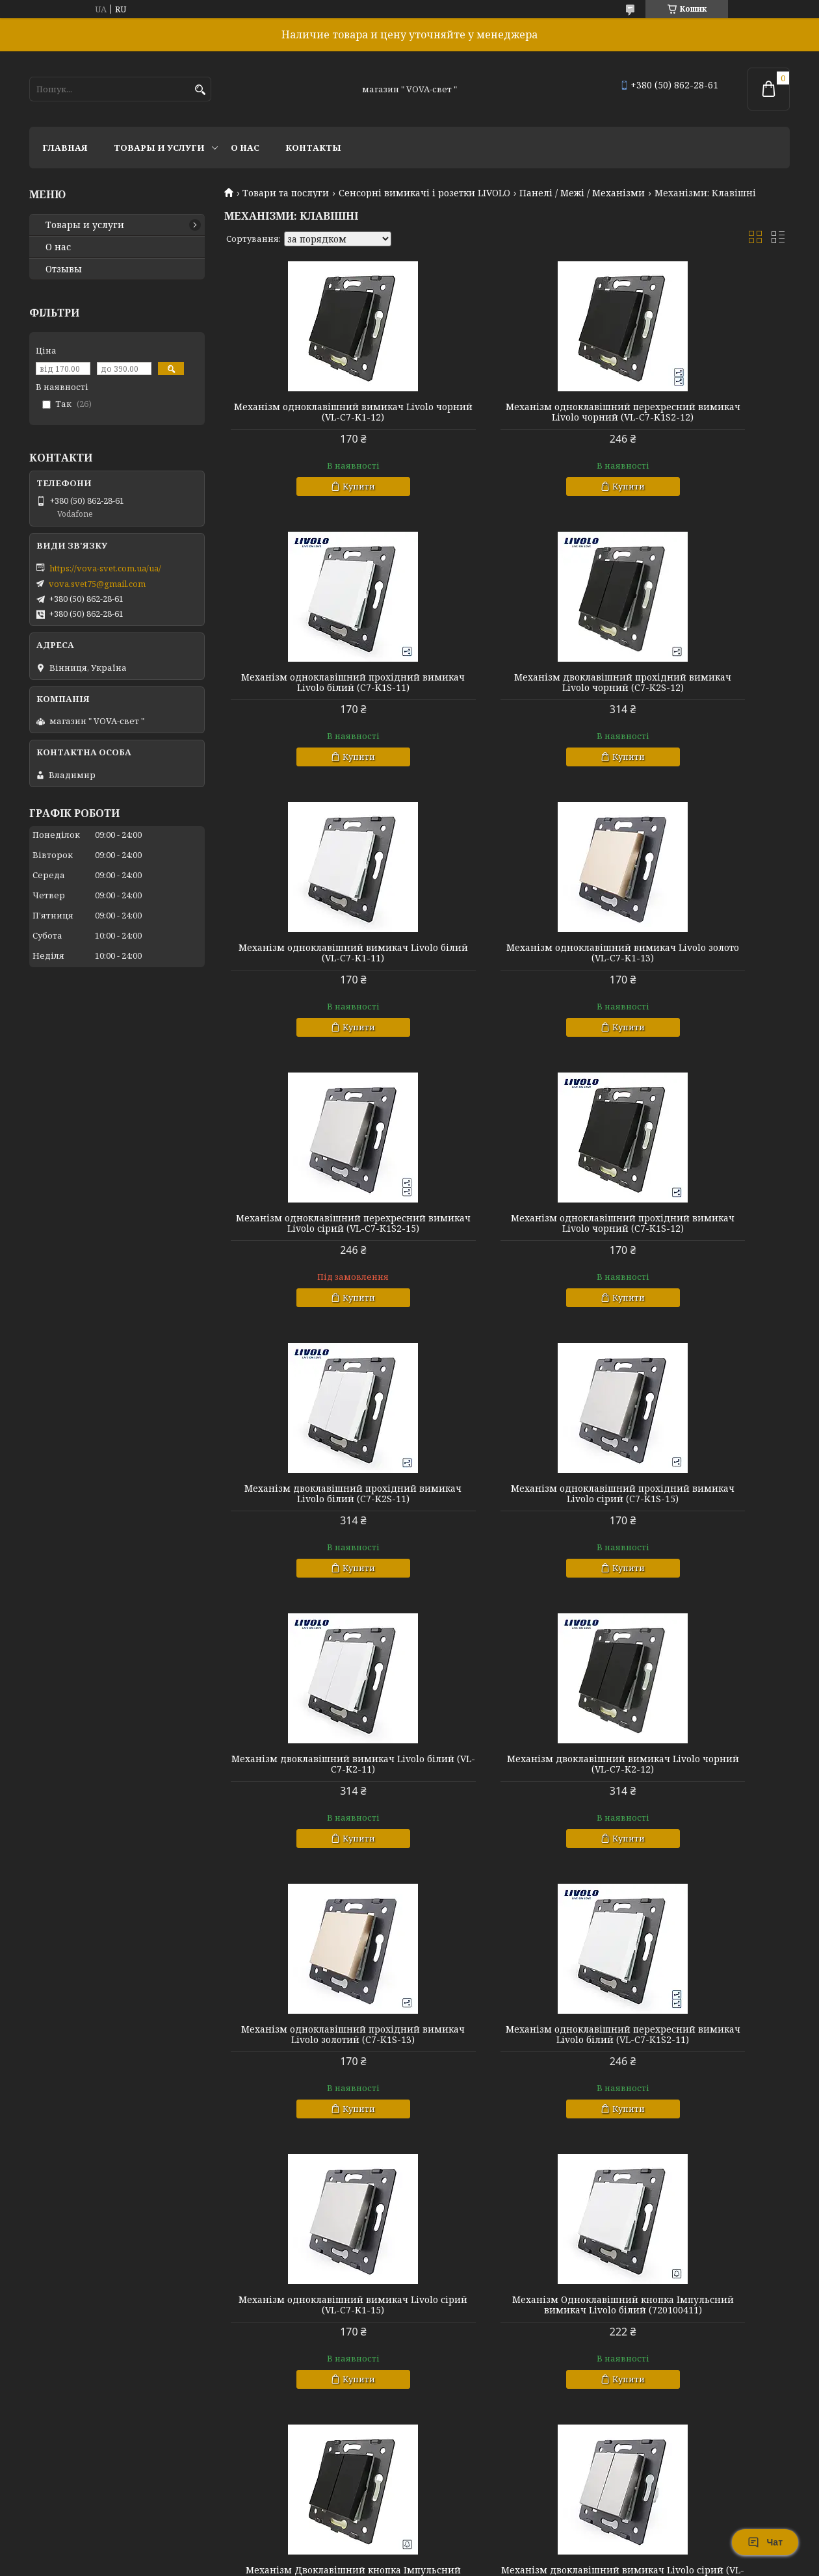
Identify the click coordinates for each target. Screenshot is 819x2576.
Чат (765, 2542)
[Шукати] (199, 90)
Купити (320, 496)
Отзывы (64, 269)
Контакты (313, 147)
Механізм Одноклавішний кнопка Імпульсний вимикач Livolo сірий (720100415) (315, 2383)
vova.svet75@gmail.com (97, 584)
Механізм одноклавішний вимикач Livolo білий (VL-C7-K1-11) (506, 693)
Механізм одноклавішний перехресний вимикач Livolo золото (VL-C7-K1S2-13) (699, 2383)
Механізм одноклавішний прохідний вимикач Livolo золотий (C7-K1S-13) (314, 1540)
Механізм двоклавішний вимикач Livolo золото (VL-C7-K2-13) (699, 2097)
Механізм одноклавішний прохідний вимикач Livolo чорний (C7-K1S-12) (507, 979)
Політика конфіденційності (518, 2563)
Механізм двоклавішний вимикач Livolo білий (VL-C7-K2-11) (506, 1254)
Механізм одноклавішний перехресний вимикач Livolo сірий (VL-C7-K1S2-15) (314, 979)
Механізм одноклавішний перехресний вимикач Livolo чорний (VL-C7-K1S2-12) (506, 417)
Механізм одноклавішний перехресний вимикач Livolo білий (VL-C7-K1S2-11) (506, 1540)
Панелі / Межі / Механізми (582, 193)
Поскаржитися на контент (393, 2563)
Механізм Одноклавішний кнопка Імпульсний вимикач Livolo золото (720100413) (314, 2102)
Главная (65, 147)
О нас (245, 147)
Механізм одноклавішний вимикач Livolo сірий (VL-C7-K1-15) (699, 1535)
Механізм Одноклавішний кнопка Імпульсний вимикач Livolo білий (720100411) (315, 1821)
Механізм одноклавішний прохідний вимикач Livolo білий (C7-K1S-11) (699, 417)
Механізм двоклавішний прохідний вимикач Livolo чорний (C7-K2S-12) (314, 698)
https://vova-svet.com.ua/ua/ (105, 568)
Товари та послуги (285, 193)
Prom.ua (481, 2551)
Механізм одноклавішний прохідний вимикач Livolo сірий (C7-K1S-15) (315, 1259)
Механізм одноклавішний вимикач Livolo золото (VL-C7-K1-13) (699, 698)
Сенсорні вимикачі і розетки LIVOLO (424, 193)
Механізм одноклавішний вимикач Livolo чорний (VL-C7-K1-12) (314, 417)
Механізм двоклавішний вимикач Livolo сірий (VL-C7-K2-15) (699, 1816)
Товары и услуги (159, 147)
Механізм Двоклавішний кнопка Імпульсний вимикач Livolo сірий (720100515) (507, 2383)
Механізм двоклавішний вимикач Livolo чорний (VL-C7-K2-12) (699, 1254)
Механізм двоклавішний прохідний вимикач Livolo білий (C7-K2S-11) (699, 979)
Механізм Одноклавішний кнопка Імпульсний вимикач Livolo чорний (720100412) (507, 2102)
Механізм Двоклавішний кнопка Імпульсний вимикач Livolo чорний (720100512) (506, 1821)
